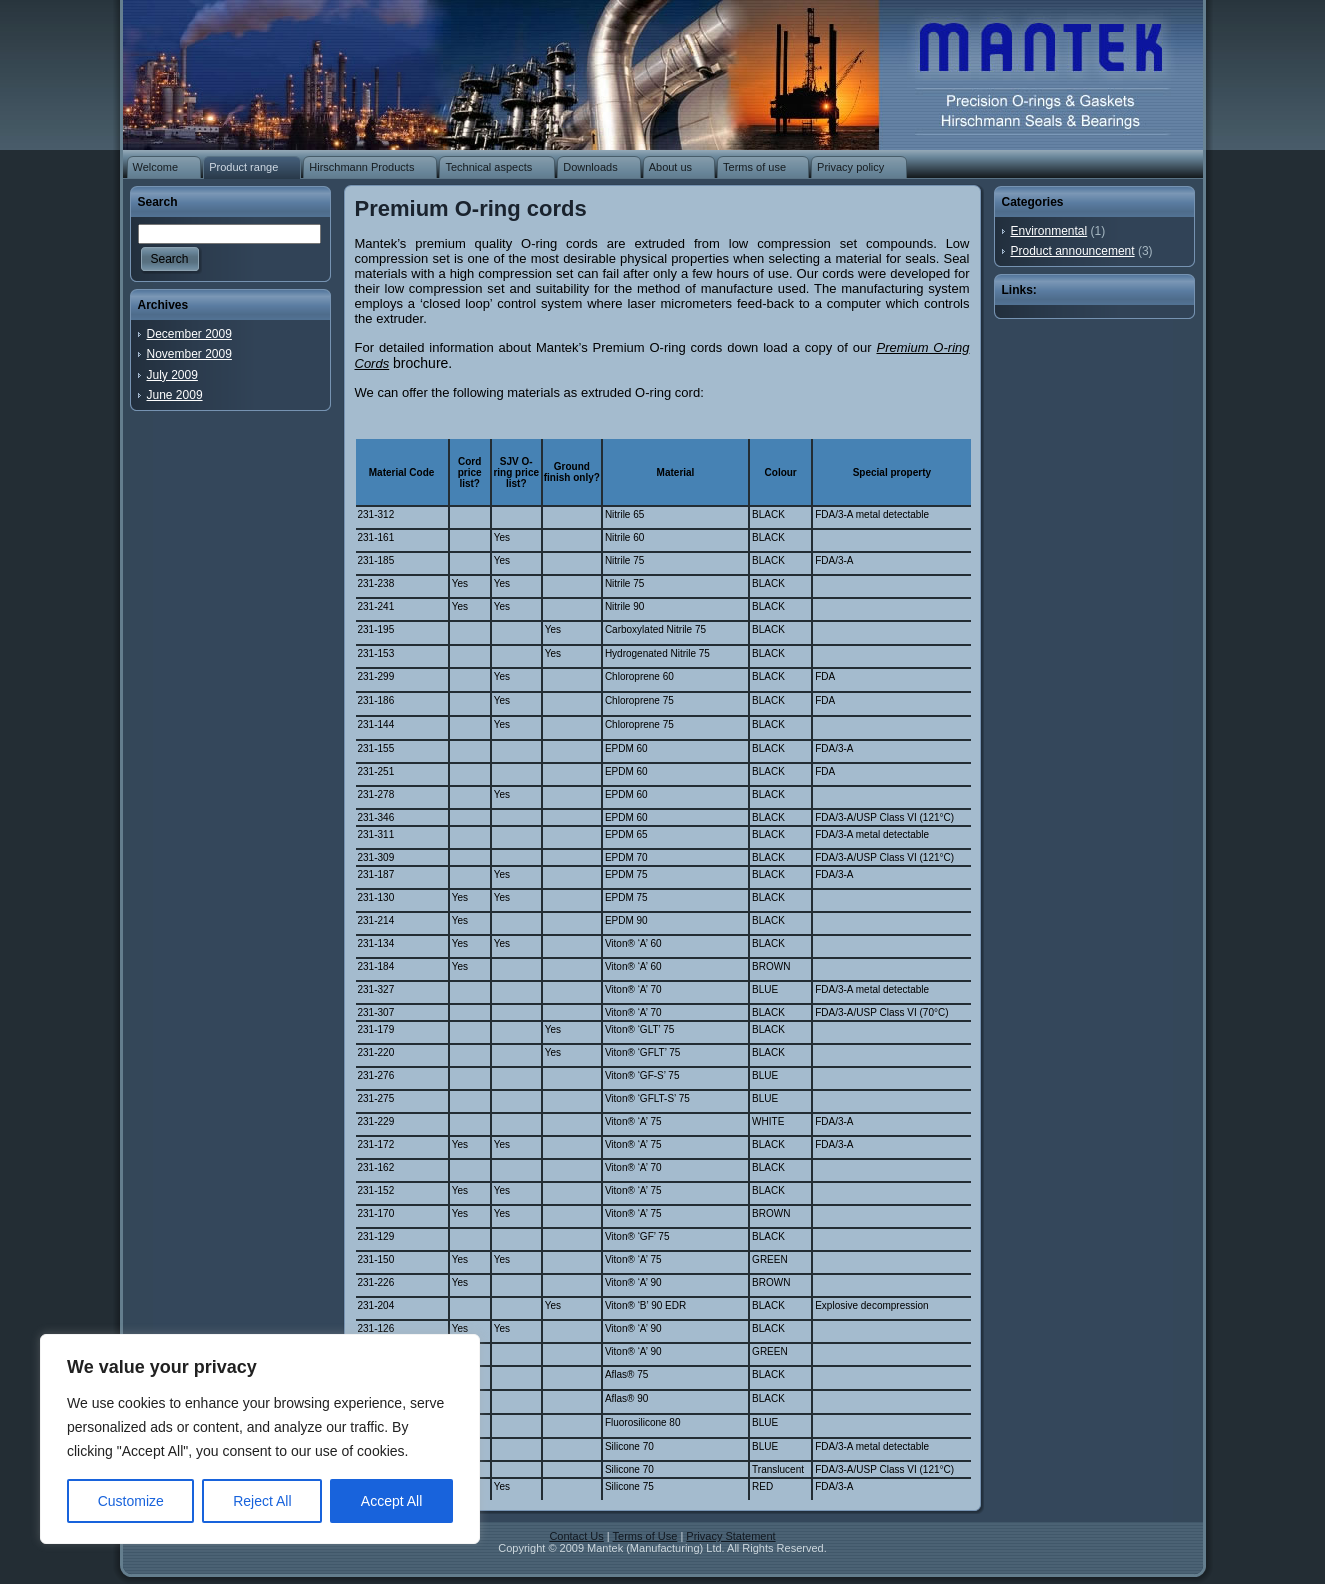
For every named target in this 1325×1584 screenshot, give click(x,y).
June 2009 (175, 395)
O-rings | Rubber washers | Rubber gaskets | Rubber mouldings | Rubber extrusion (1029, 70)
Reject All (262, 1501)
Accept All (391, 1501)
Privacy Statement (730, 1536)
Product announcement (1073, 251)
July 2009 (172, 375)
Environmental (1049, 231)
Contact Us (576, 1536)
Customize (131, 1501)
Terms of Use (645, 1536)
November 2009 (189, 354)
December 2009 (189, 334)
